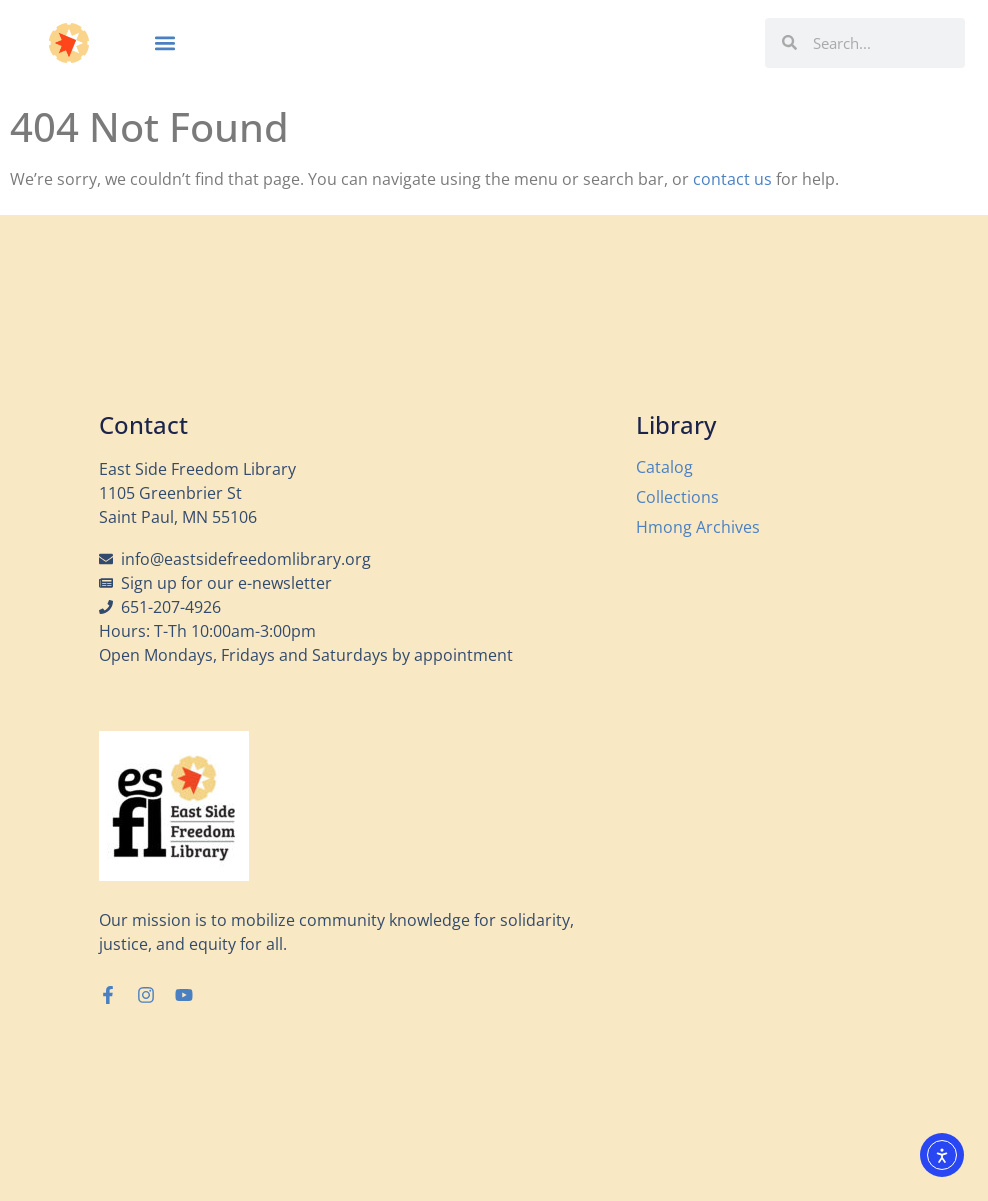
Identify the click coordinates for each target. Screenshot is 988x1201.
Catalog (664, 467)
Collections (677, 497)
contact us (732, 179)
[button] (164, 42)
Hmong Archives (698, 527)
